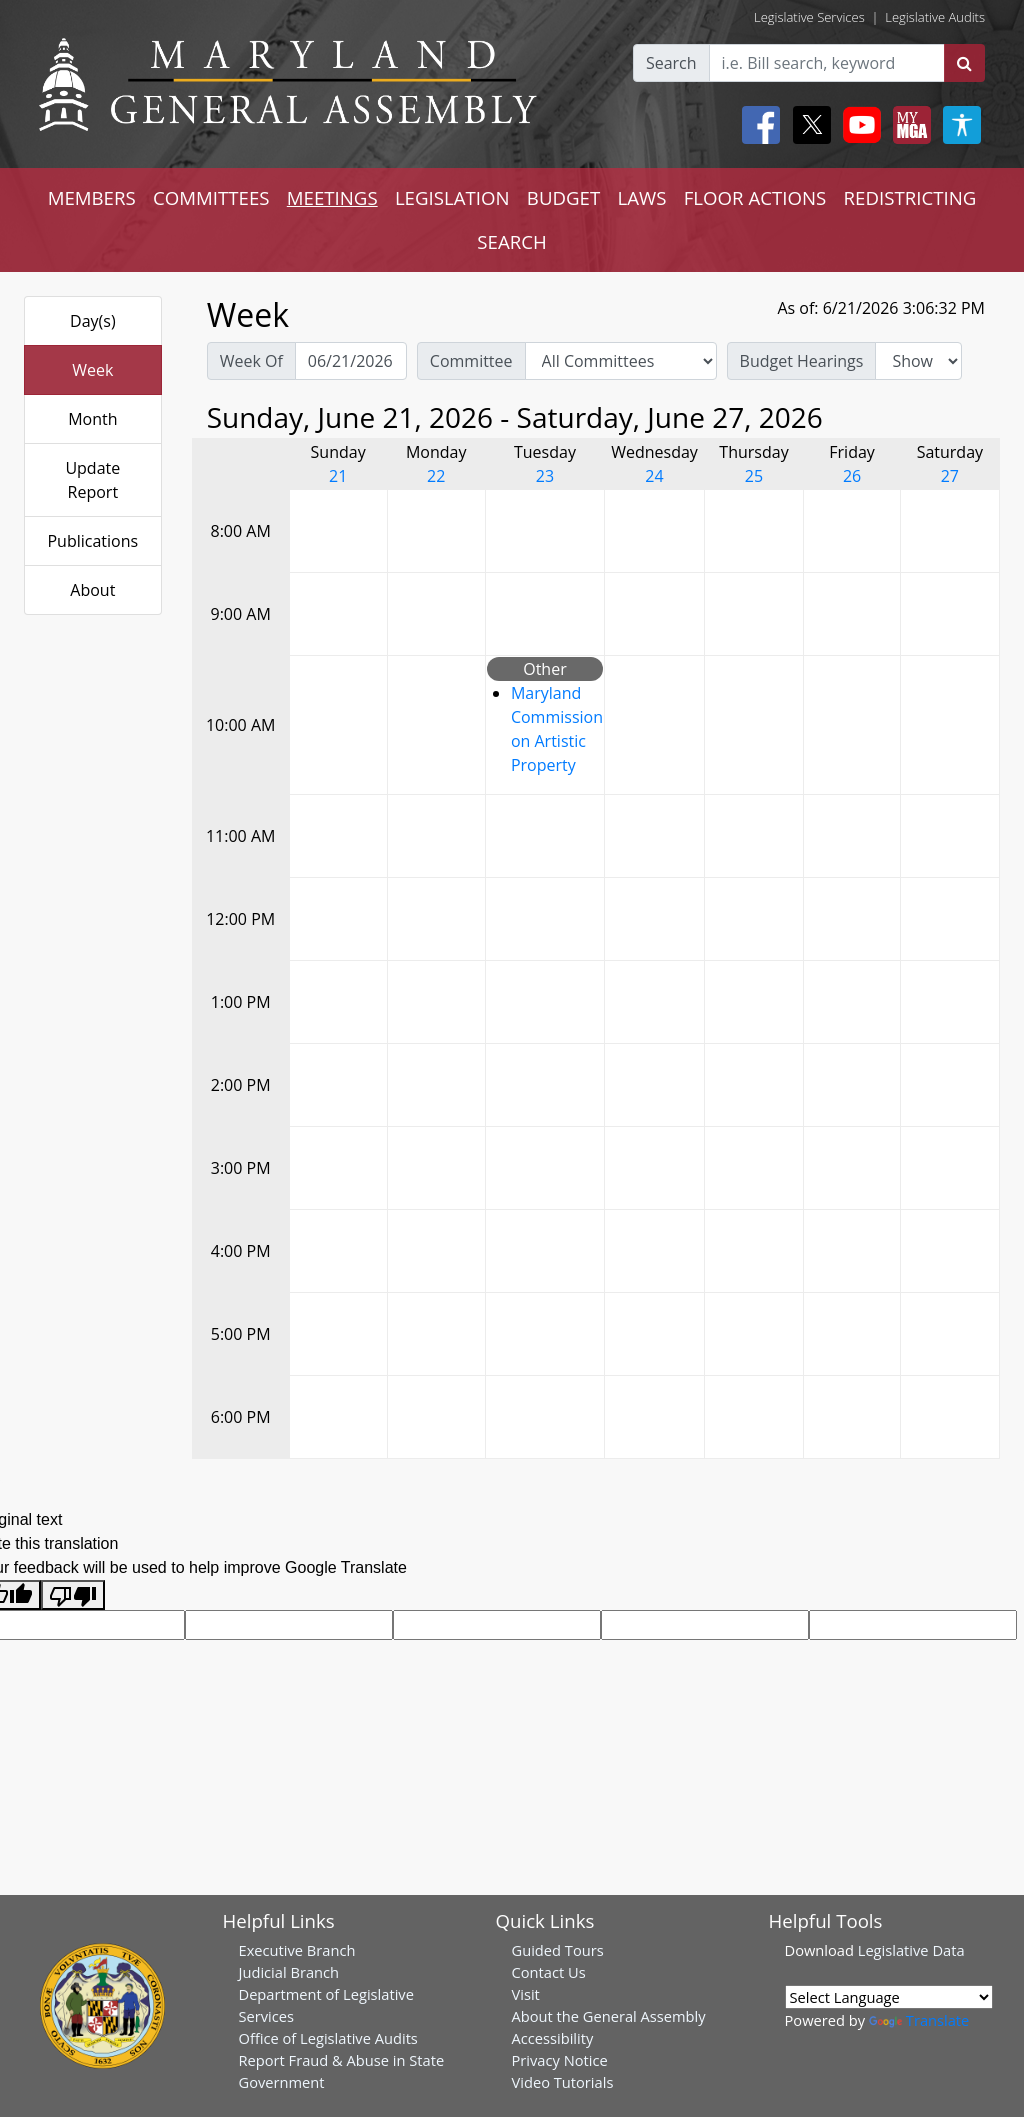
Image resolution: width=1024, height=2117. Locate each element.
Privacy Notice (560, 2060)
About (92, 590)
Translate (919, 2020)
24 (654, 476)
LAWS (641, 197)
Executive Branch (297, 1950)
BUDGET (563, 197)
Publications (92, 541)
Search (671, 63)
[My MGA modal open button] (908, 125)
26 (852, 476)
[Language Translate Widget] (889, 1997)
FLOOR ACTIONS (755, 197)
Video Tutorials (563, 2082)
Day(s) (93, 321)
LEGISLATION (452, 197)
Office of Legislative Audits (328, 2038)
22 (436, 476)
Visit (526, 1994)
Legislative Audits (935, 17)
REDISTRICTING (910, 197)
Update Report (92, 480)
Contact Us (549, 1972)
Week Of (251, 361)
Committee (471, 361)
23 (545, 476)
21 (338, 476)
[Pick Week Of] (351, 361)
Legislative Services (809, 17)
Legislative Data (911, 1950)
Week (92, 370)
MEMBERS (92, 197)
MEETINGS (332, 197)
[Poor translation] (73, 1595)
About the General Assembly (609, 2016)
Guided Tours (558, 1950)
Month (92, 419)
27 (950, 476)
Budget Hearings (802, 361)
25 (754, 476)
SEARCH (511, 241)
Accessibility (553, 2038)
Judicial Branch (289, 1972)
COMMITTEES (211, 197)
